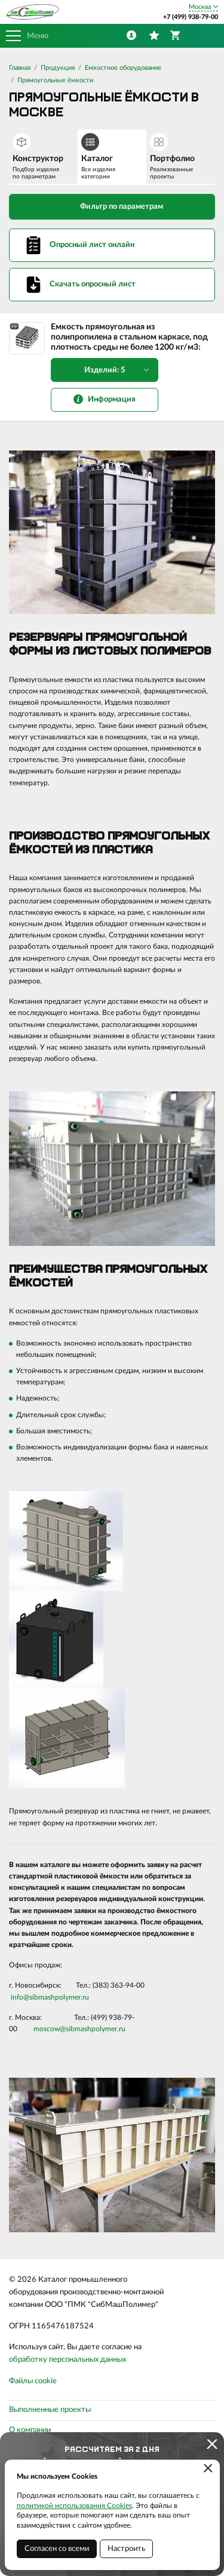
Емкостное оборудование (123, 67)
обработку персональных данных (67, 2360)
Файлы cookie (33, 2381)
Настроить (126, 2549)
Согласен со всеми (56, 2549)
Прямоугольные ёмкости (55, 80)
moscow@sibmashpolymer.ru (79, 2028)
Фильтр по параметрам (112, 206)
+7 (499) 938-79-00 (190, 17)
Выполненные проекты (50, 2410)
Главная (19, 67)
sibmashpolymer (55, 1997)
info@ (20, 1997)
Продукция (58, 67)
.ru (85, 1997)
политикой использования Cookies (74, 2505)
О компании (30, 2430)
